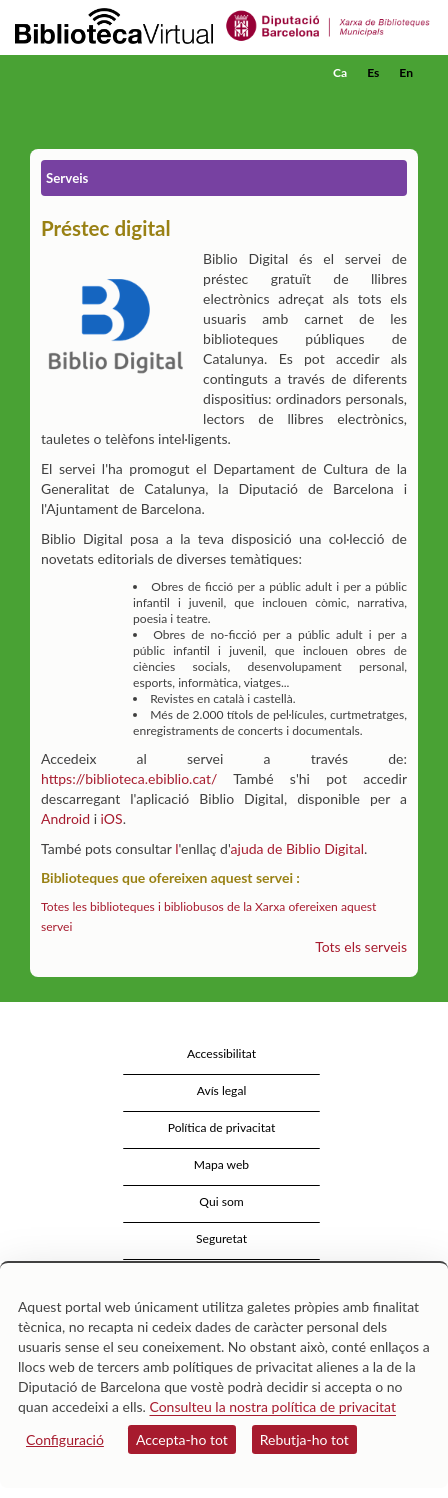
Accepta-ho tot (182, 1439)
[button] (405, 103)
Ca (340, 72)
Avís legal (222, 1090)
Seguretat (221, 1238)
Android (65, 818)
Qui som (221, 1201)
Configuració (65, 1439)
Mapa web (221, 1164)
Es (373, 72)
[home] (115, 73)
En (406, 72)
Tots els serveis (361, 946)
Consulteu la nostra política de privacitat (272, 1406)
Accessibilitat (221, 1053)
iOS (112, 818)
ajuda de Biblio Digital (297, 848)
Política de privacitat (222, 1127)
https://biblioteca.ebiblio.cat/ (129, 778)
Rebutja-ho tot (304, 1439)
